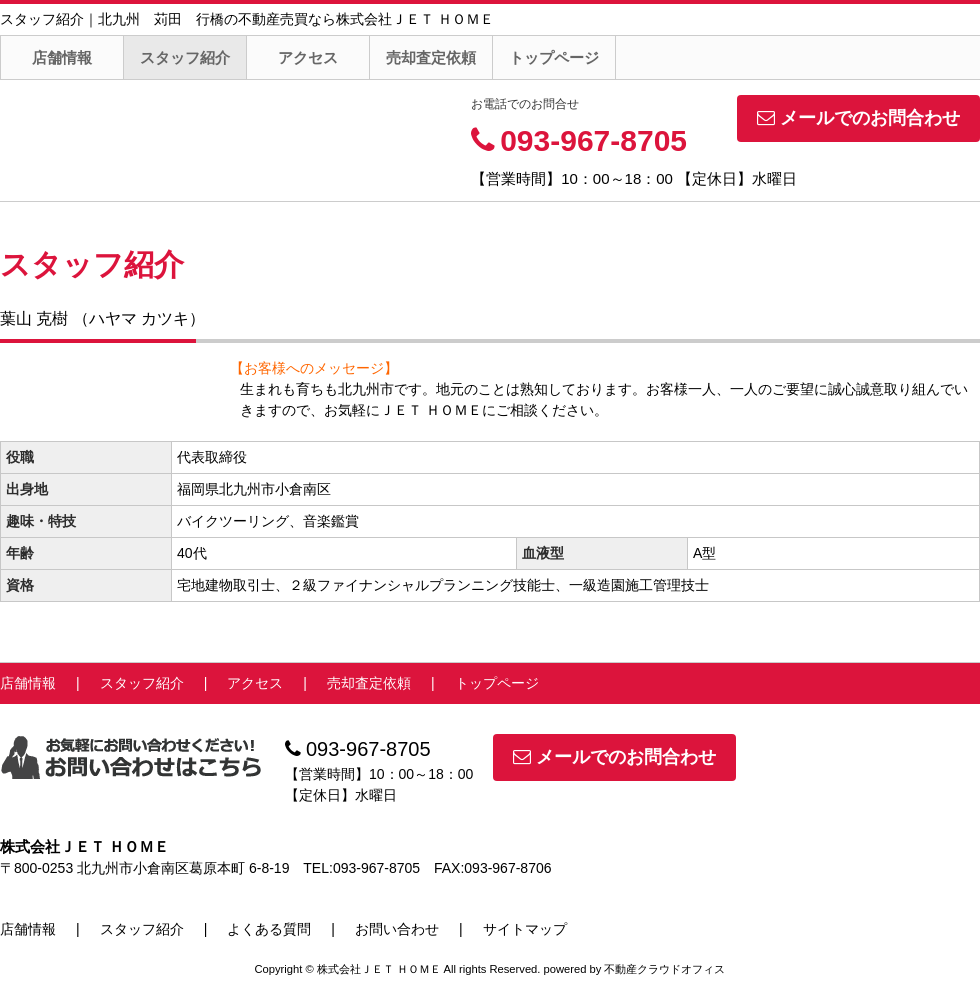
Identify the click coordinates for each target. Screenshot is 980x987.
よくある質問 (269, 929)
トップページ (554, 57)
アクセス (308, 57)
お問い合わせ (397, 929)
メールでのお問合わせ (858, 118)
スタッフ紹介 (185, 57)
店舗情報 (62, 57)
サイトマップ (525, 929)
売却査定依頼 (431, 57)
